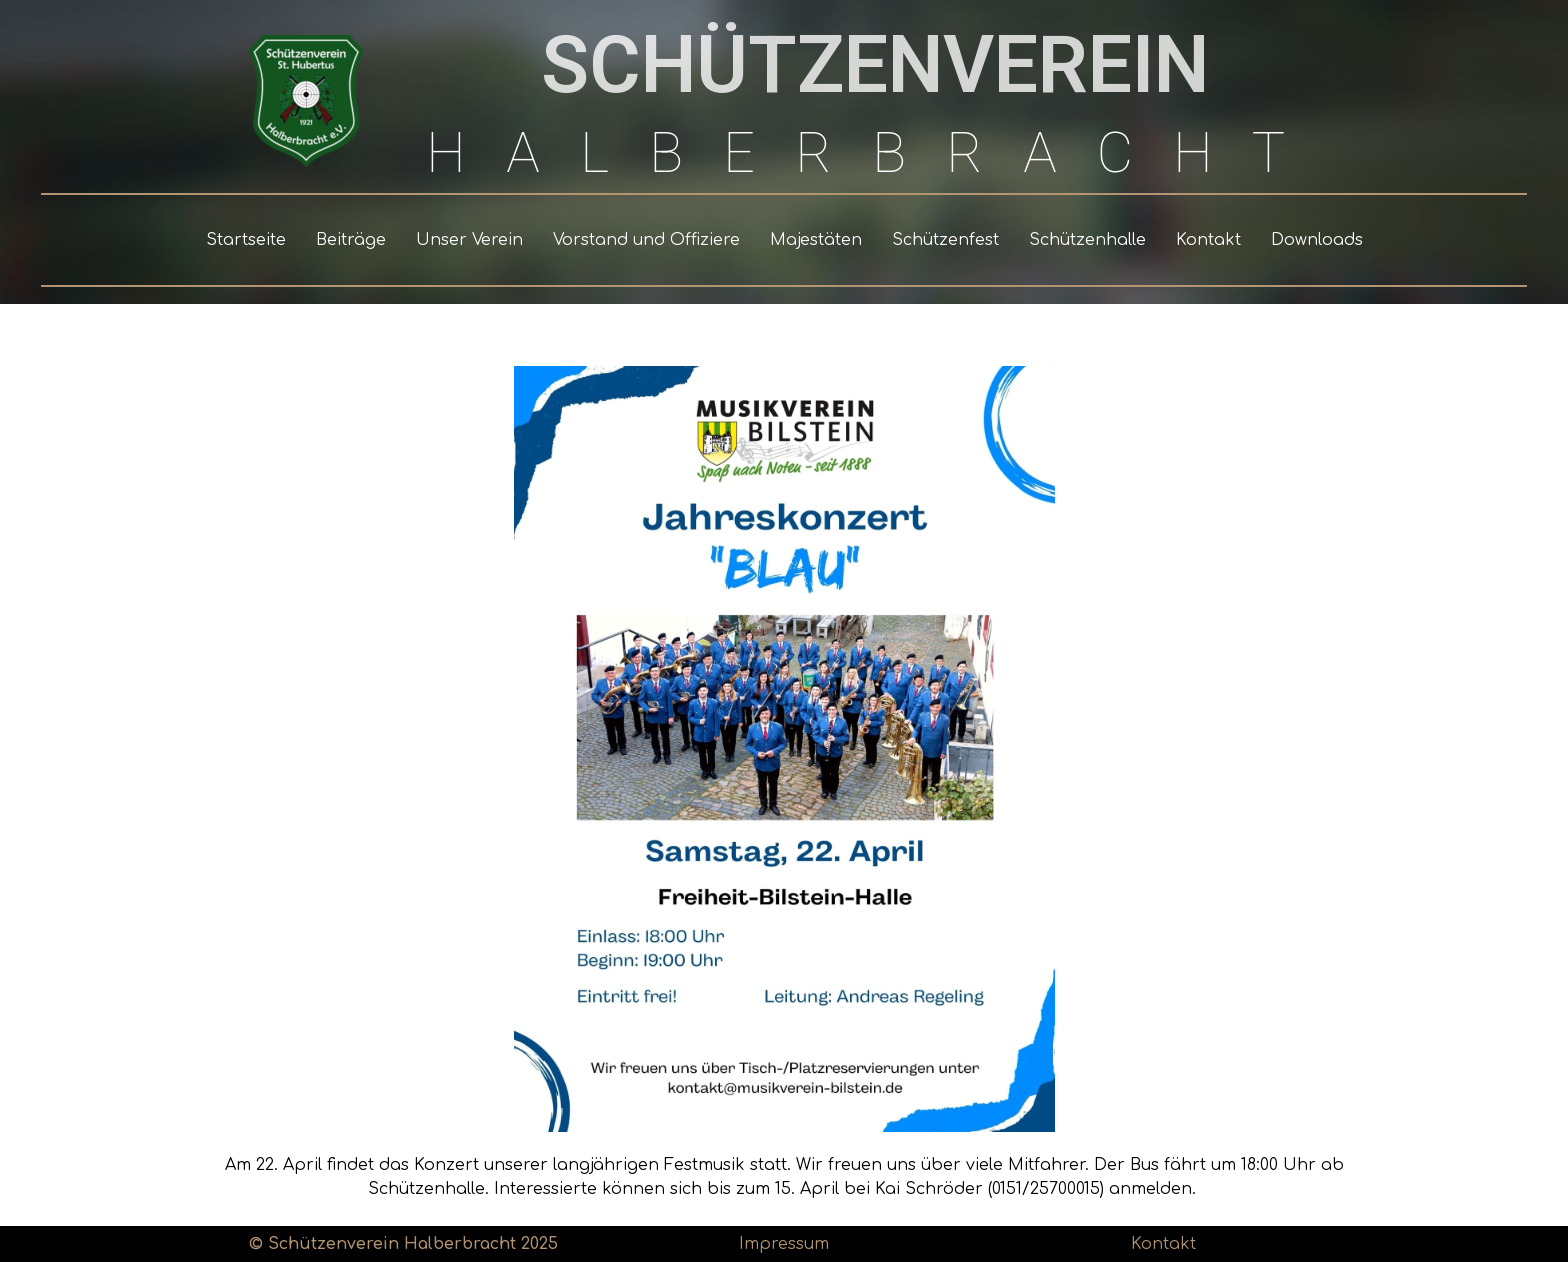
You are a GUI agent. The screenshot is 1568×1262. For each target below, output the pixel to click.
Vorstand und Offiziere (646, 240)
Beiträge (351, 240)
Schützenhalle (1087, 240)
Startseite (246, 240)
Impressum (784, 1244)
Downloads (1317, 240)
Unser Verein (469, 240)
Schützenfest (945, 240)
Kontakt (1208, 240)
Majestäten (816, 240)
